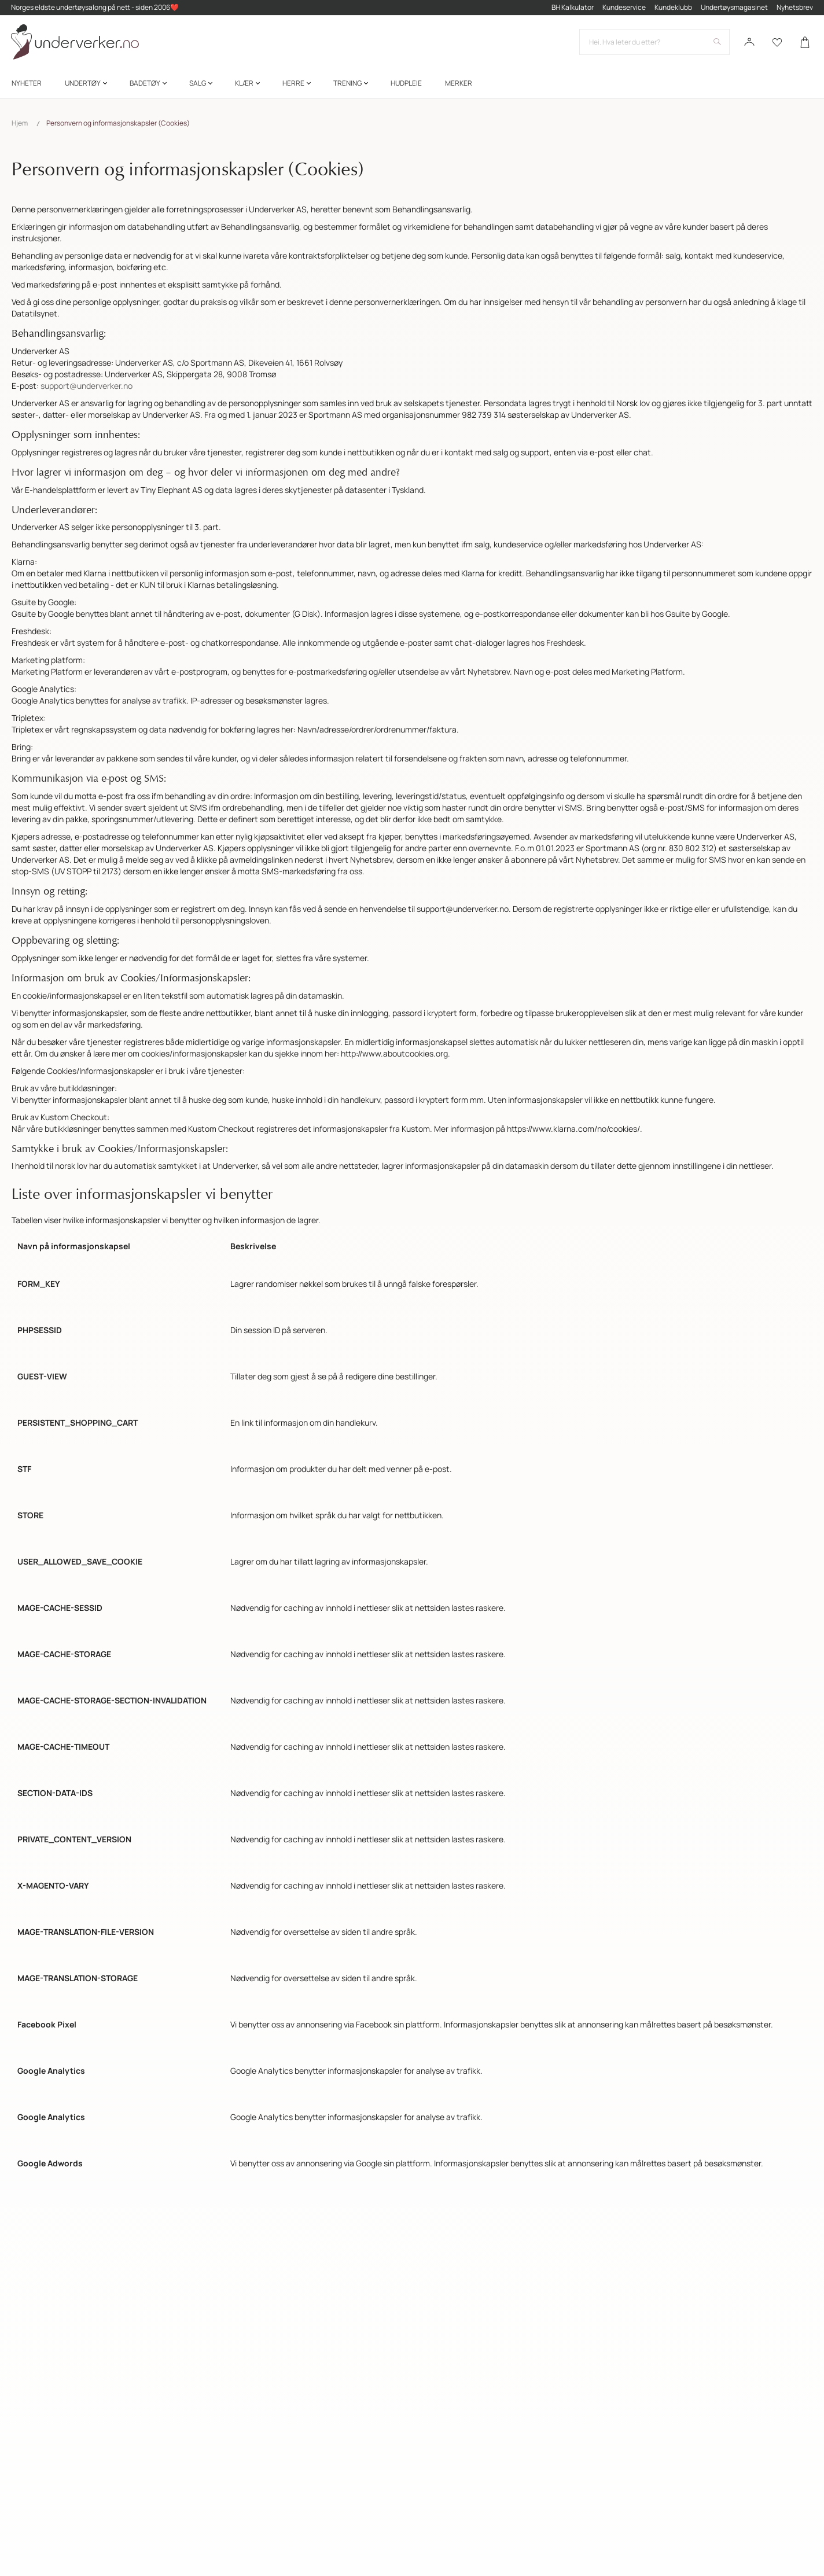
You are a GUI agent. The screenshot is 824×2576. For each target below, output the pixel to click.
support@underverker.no (87, 385)
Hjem (20, 123)
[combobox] (654, 44)
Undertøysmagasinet (733, 8)
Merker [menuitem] (458, 86)
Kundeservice (623, 8)
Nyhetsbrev (794, 8)
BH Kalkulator (572, 8)
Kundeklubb (672, 8)
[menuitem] (27, 86)
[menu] (412, 86)
